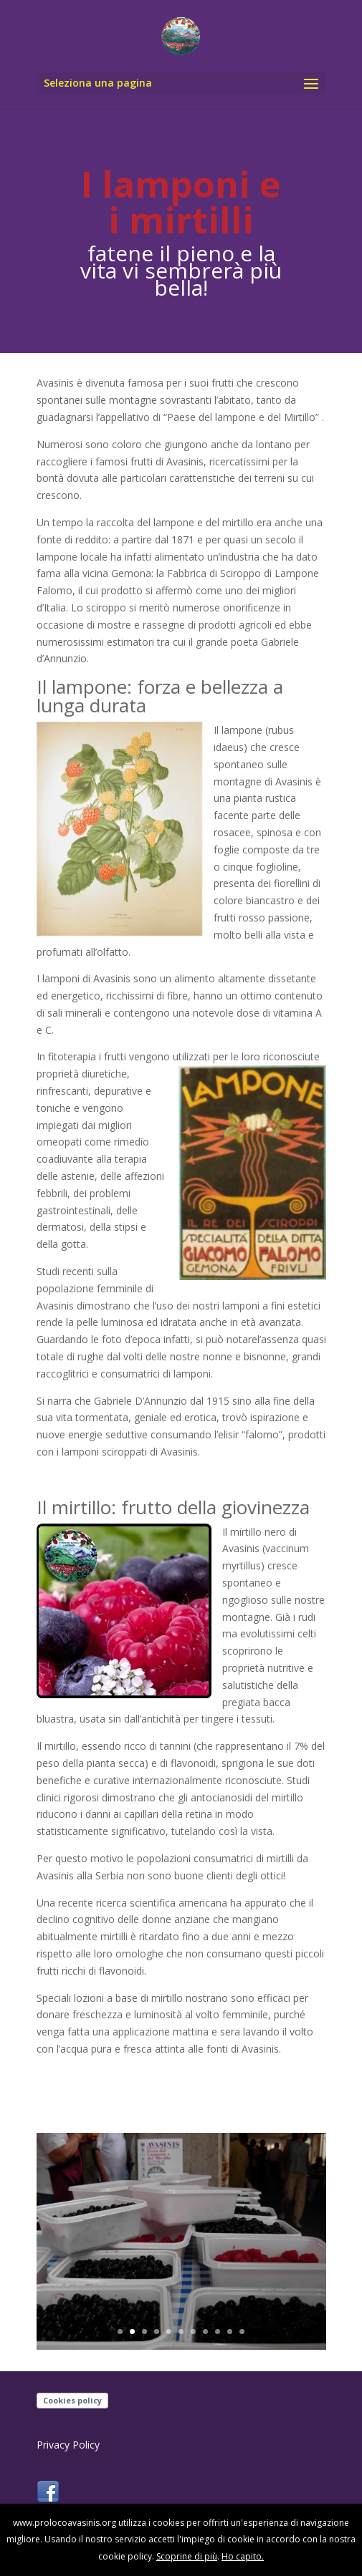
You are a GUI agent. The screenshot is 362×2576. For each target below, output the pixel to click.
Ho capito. (243, 2556)
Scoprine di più (186, 2556)
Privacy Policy (68, 2444)
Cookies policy (72, 2400)
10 (229, 2331)
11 (241, 2331)
